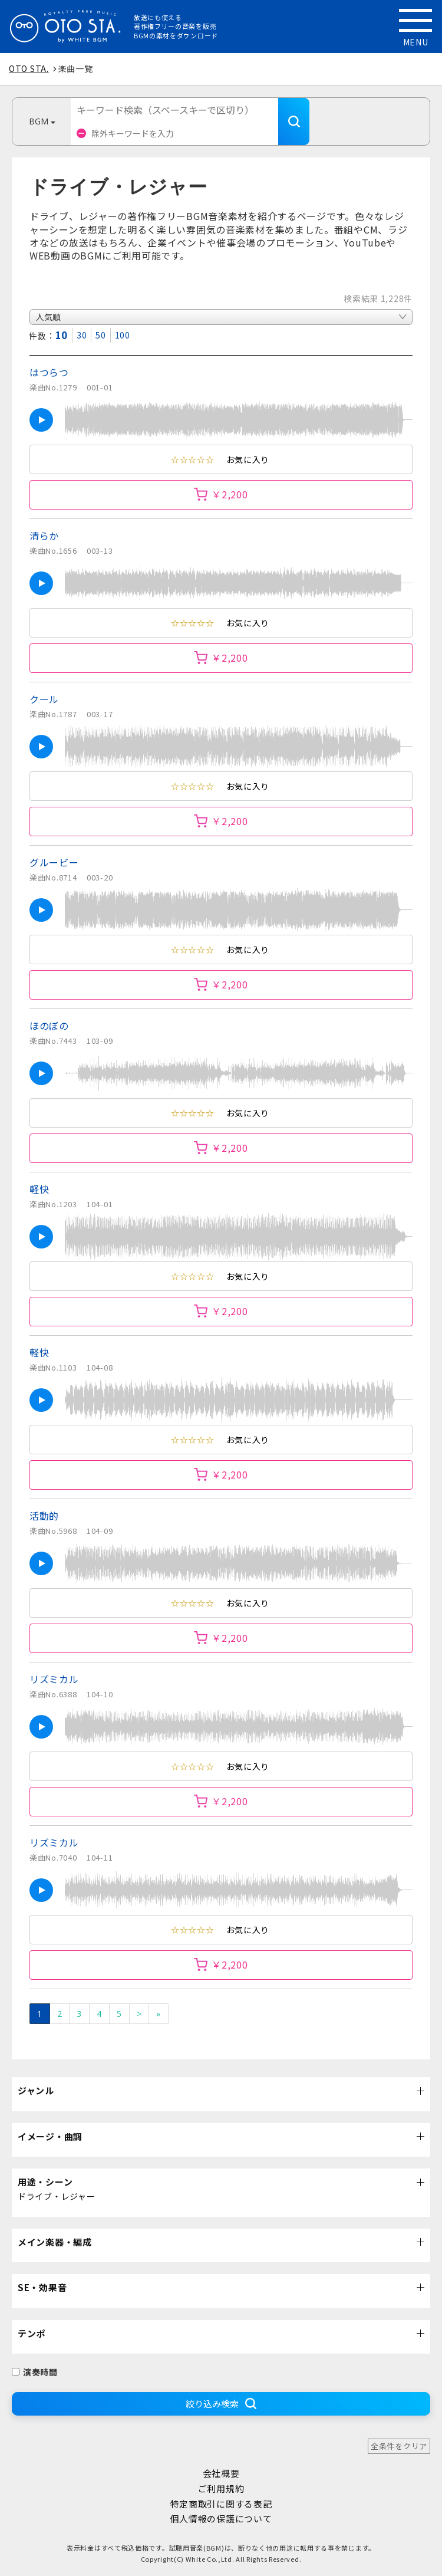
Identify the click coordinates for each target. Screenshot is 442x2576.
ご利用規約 (221, 2488)
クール (44, 699)
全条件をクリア (399, 2446)
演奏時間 (35, 2372)
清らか (44, 535)
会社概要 (221, 2473)
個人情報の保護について (221, 2518)
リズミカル (54, 1679)
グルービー (54, 862)
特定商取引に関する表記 (221, 2504)
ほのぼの (49, 1025)
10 (61, 335)
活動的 (44, 1516)
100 (122, 335)
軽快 (39, 1189)
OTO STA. (29, 68)
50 (100, 335)
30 (82, 335)
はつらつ (49, 372)
